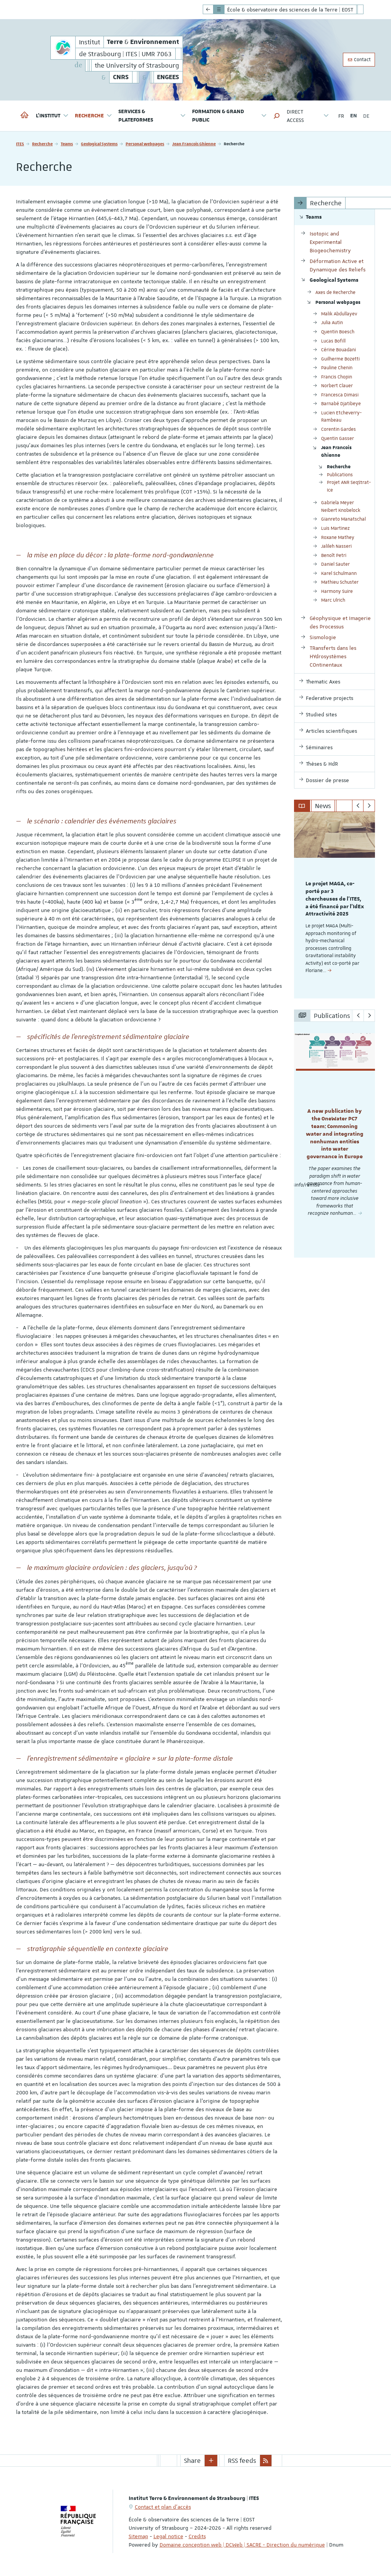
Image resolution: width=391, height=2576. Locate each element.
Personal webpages (145, 143)
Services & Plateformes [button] (152, 115)
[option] (334, 905)
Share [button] (192, 2460)
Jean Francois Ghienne (194, 143)
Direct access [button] (308, 115)
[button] (277, 116)
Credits (197, 2536)
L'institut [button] (52, 115)
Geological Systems (99, 143)
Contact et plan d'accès (163, 2506)
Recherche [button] (93, 115)
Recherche (42, 143)
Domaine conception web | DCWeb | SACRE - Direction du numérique (242, 2544)
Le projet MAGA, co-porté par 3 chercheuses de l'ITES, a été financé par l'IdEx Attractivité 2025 (334, 898)
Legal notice (168, 2536)
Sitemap (138, 2536)
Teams (67, 143)
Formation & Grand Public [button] (229, 115)
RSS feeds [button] (242, 2460)
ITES (20, 143)
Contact (359, 60)
